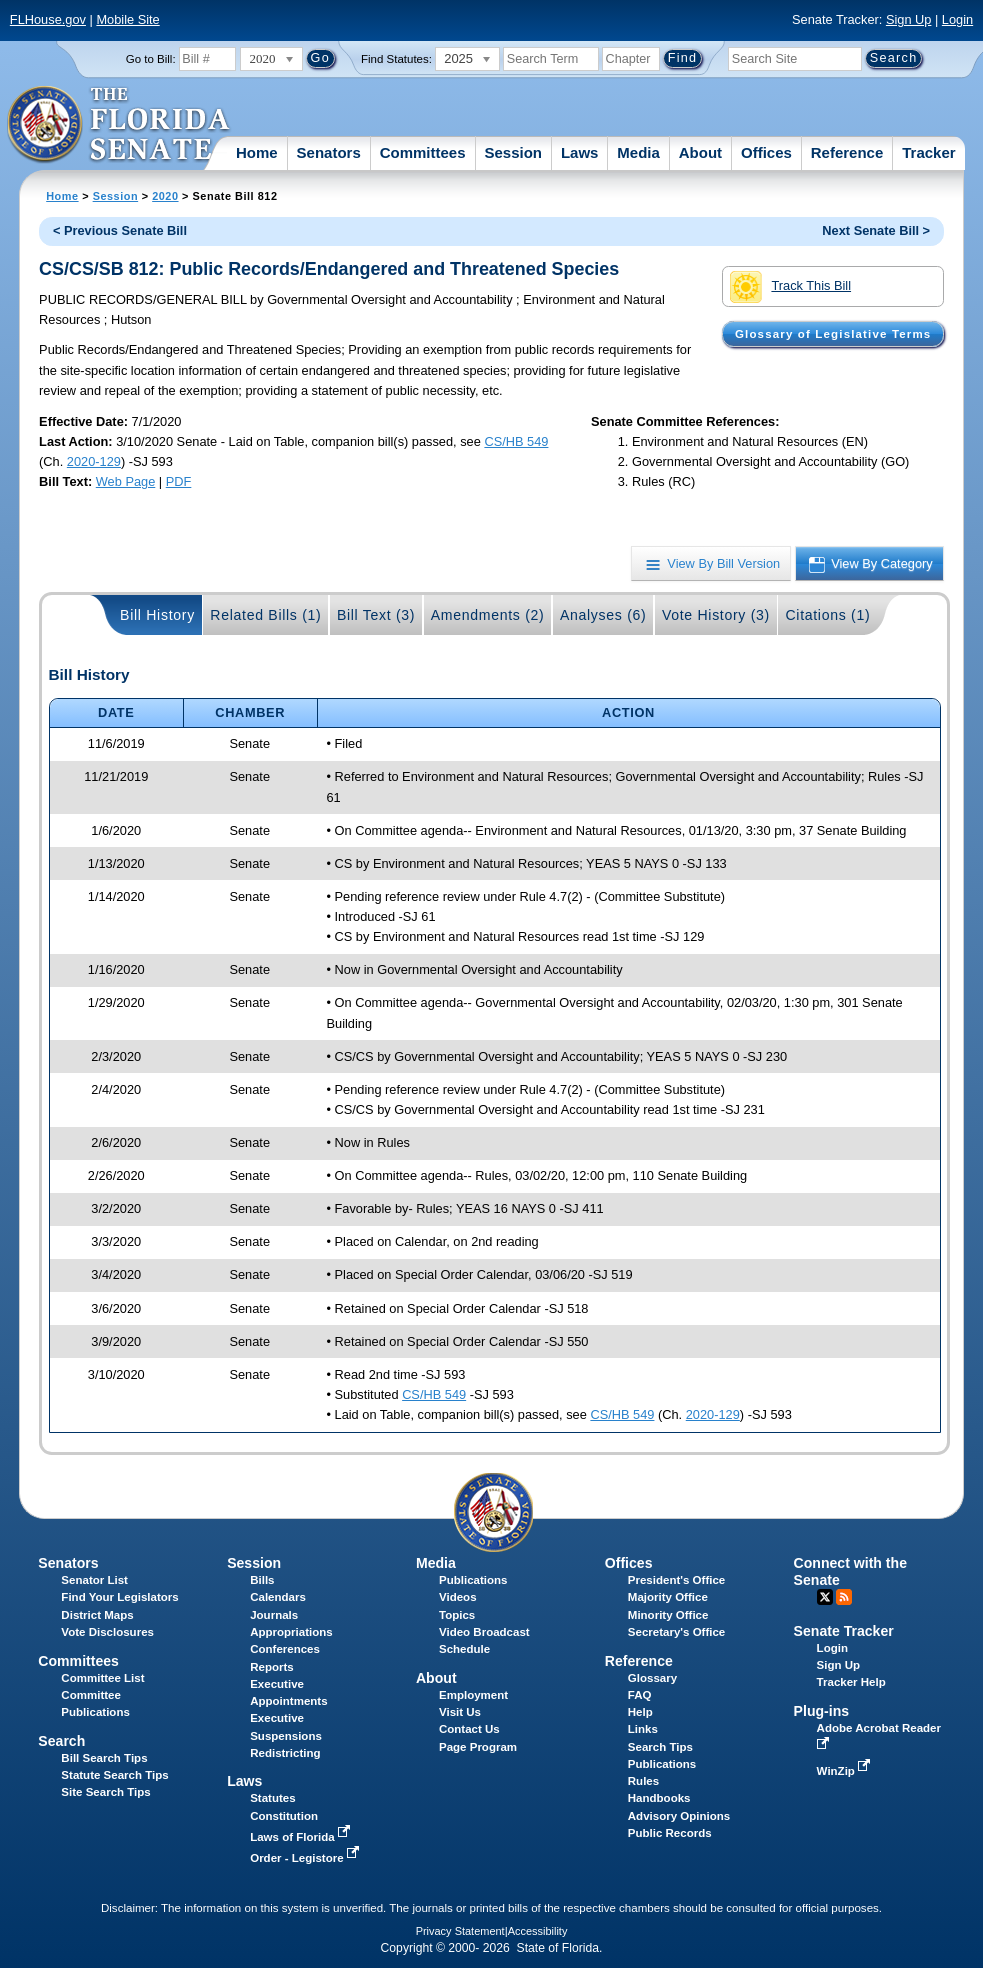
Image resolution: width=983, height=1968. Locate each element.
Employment (473, 1695)
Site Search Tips (105, 1792)
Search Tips (660, 1747)
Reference (847, 152)
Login (957, 19)
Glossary (652, 1678)
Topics (457, 1615)
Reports (272, 1667)
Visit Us (460, 1712)
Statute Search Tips (114, 1775)
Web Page (126, 481)
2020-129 (94, 461)
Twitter (825, 1597)
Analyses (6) (603, 615)
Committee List (102, 1678)
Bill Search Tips (104, 1758)
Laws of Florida (302, 1837)
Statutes (272, 1798)
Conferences (285, 1649)
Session (513, 152)
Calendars (278, 1597)
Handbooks (659, 1798)
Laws (580, 152)
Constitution (284, 1816)
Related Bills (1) (265, 615)
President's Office (676, 1580)
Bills (262, 1580)
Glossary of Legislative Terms (833, 334)
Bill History (157, 615)
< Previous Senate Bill (120, 230)
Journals (274, 1615)
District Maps (97, 1615)
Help (640, 1712)
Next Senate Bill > (876, 230)
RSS (844, 1597)
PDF (179, 481)
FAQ (640, 1695)
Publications (473, 1580)
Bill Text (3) (376, 615)
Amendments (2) (488, 615)
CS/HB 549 (516, 441)
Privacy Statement (460, 1931)
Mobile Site (127, 19)
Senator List (94, 1580)
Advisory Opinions (679, 1816)
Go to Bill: (151, 59)
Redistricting (285, 1753)
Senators (329, 152)
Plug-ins (822, 1711)
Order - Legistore (306, 1858)
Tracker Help (851, 1682)
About (700, 152)
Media (638, 152)
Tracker (928, 152)
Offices (766, 152)
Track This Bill (790, 287)
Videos (458, 1597)
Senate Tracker (844, 1631)
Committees (423, 152)
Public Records (670, 1833)
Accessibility (538, 1931)
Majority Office (668, 1597)
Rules (643, 1781)
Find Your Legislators (119, 1597)
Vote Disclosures (107, 1632)
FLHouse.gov (48, 19)
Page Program (478, 1747)
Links (643, 1729)
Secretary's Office (676, 1632)
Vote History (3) (716, 615)
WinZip (845, 1771)
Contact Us (469, 1729)
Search (61, 1741)
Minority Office (668, 1615)
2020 (165, 196)
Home (257, 152)
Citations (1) (827, 615)
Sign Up (909, 19)
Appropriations (291, 1632)
